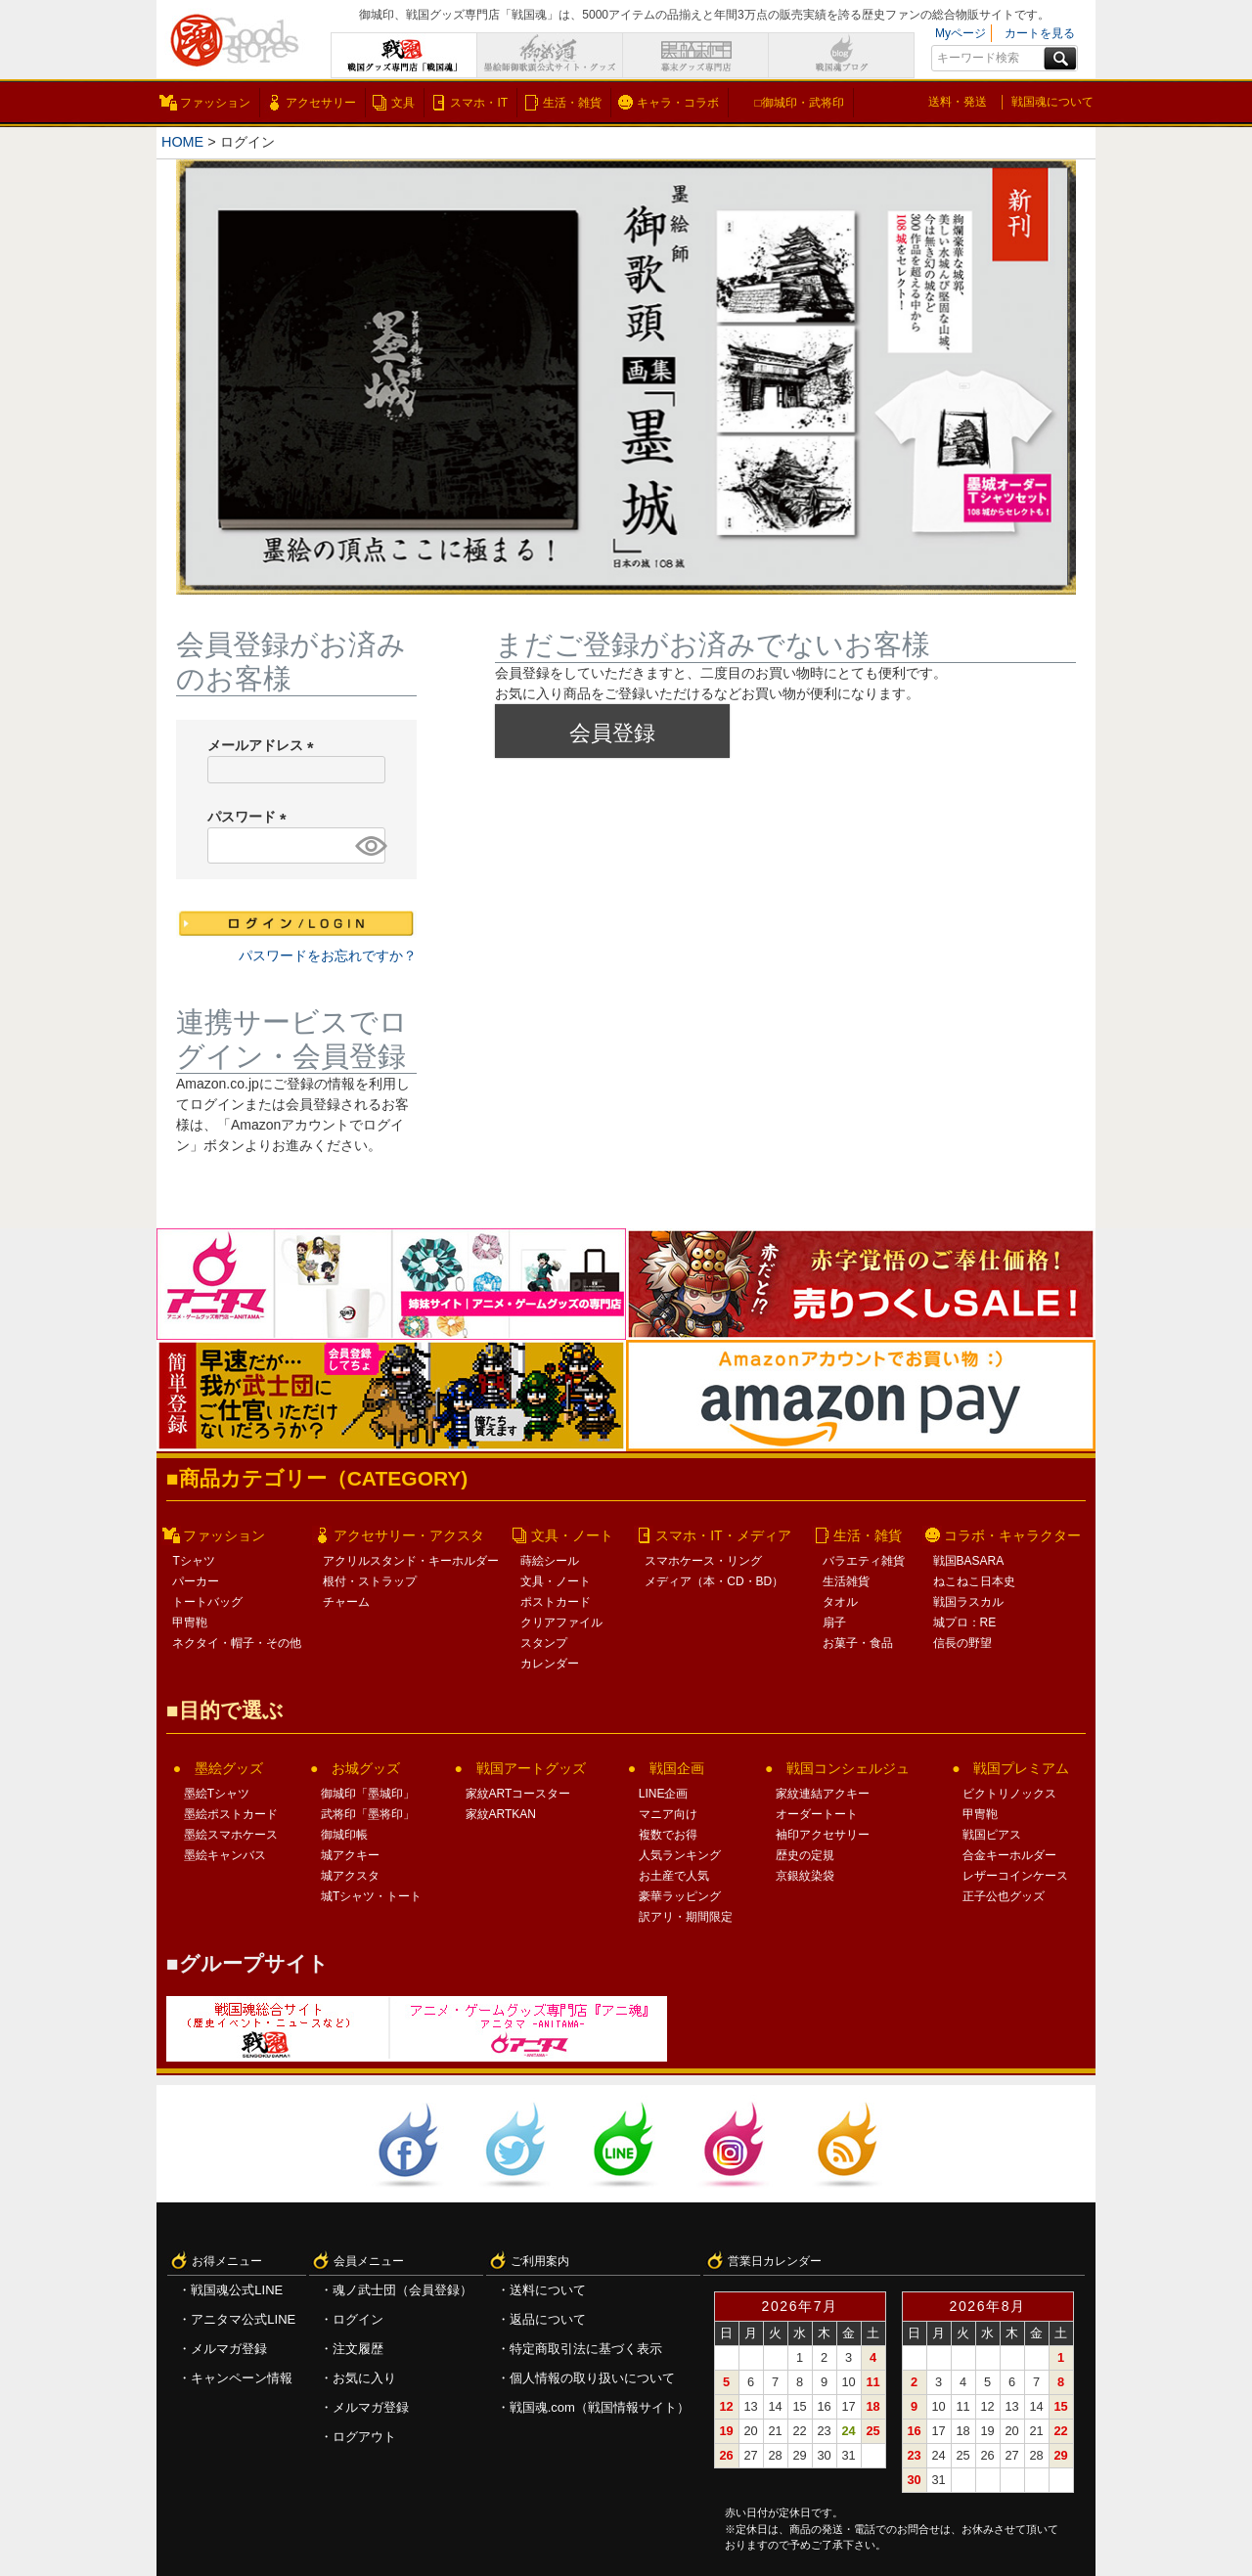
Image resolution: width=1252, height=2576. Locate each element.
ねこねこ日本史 (974, 1581)
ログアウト (364, 2436)
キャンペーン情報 (241, 2378)
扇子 (834, 1622)
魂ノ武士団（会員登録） (402, 2290)
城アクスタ (350, 1876)
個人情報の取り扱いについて (592, 2378)
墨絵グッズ (229, 1768)
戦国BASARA (969, 1561)
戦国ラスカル (968, 1602)
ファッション (215, 103)
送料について (548, 2290)
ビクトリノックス (1009, 1793)
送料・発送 (957, 102)
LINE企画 (664, 1793)
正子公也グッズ (1003, 1896)
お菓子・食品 (858, 1643)
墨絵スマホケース (231, 1835)
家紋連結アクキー (823, 1793)
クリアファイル (561, 1622)
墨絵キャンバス (225, 1855)
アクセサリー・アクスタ (409, 1535)
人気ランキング (680, 1855)
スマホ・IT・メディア (722, 1535)
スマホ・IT (479, 103)
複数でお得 (668, 1835)
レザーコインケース (1015, 1876)
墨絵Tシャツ (216, 1793)
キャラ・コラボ (678, 103)
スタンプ (543, 1643)
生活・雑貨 (572, 103)
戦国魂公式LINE (237, 2290)
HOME (182, 142)
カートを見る (1040, 33)
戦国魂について (1052, 102)
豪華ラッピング (680, 1896)
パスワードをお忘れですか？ (328, 955)
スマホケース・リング (703, 1561)
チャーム (346, 1602)
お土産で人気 (674, 1876)
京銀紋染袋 (805, 1876)
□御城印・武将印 (798, 103)
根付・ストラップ (370, 1581)
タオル (840, 1602)
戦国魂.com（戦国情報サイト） (600, 2407)
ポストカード (555, 1602)
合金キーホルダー (1009, 1855)
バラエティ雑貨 (864, 1561)
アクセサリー (321, 103)
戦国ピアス (991, 1835)
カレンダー (549, 1663)
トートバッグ (207, 1602)
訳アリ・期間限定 (686, 1917)
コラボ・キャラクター (1012, 1535)
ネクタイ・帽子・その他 (236, 1643)
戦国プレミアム (1021, 1768)
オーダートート (817, 1814)
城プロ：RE (965, 1622)
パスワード (250, 816)
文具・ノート (572, 1535)
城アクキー (350, 1855)
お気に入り (364, 2378)
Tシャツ (193, 1561)
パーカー (195, 1581)
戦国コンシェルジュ (848, 1768)
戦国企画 (676, 1768)
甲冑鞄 (189, 1622)
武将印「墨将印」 (368, 1814)
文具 (403, 103)
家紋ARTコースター (518, 1793)
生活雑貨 (846, 1581)
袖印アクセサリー (823, 1835)
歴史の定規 (805, 1855)
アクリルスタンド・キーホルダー (411, 1561)
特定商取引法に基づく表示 (586, 2348)
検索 (1060, 58)
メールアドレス (264, 745)
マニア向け (668, 1814)
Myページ (960, 33)
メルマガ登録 (229, 2348)
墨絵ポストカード (231, 1814)
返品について (548, 2319)
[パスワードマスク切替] (366, 845)
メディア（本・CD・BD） (714, 1581)
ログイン (358, 2319)
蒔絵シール (549, 1561)
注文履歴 (358, 2348)
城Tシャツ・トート (371, 1896)
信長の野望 (962, 1643)
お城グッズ (366, 1768)
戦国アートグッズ (531, 1768)
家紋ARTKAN (501, 1814)
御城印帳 (344, 1835)
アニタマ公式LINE (243, 2319)
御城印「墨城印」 (368, 1793)
